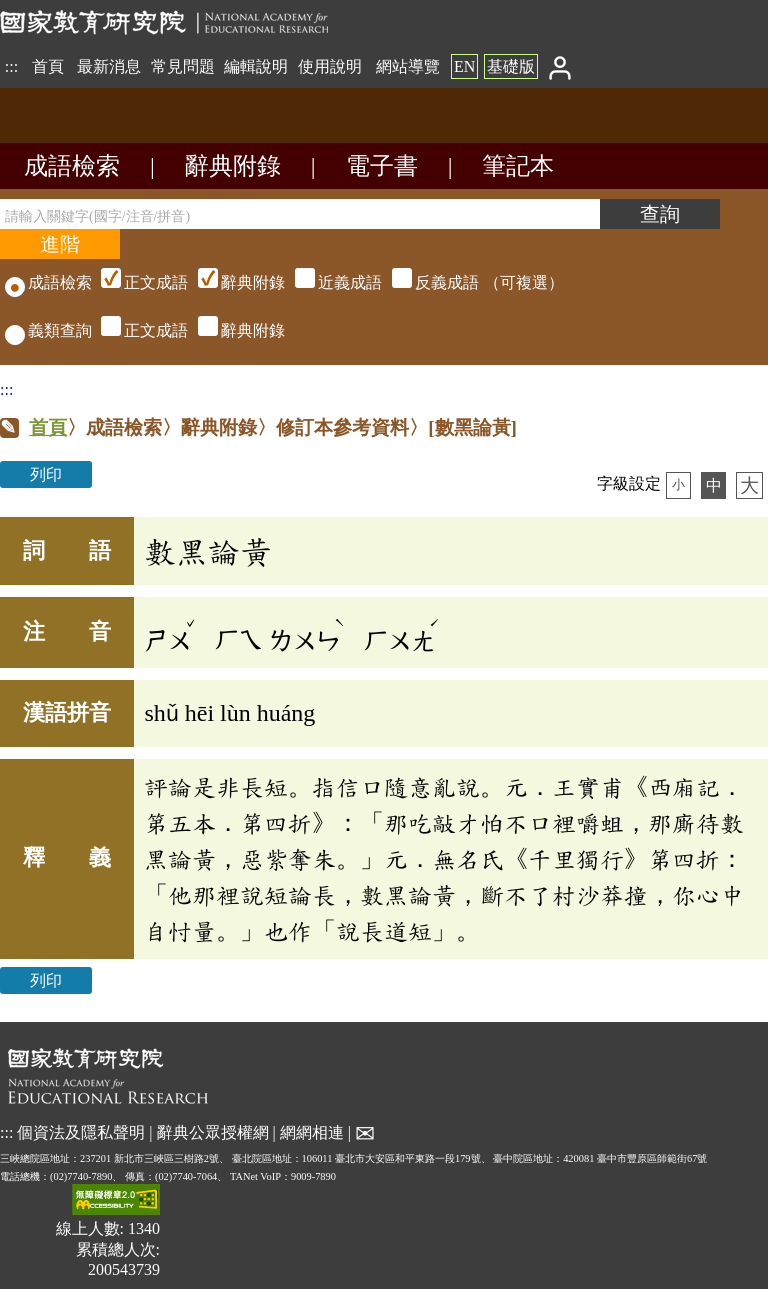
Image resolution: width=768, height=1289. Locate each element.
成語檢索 (72, 166)
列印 (46, 474)
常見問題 (183, 66)
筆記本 (518, 166)
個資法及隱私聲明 (81, 1131)
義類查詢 (48, 330)
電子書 (382, 166)
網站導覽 (408, 66)
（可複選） (330, 282)
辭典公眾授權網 (213, 1131)
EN (464, 66)
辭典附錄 (233, 166)
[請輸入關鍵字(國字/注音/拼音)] (300, 214)
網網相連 (312, 1131)
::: (11, 66)
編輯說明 (256, 66)
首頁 (48, 66)
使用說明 (330, 66)
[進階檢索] (60, 244)
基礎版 (511, 66)
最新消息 (109, 66)
